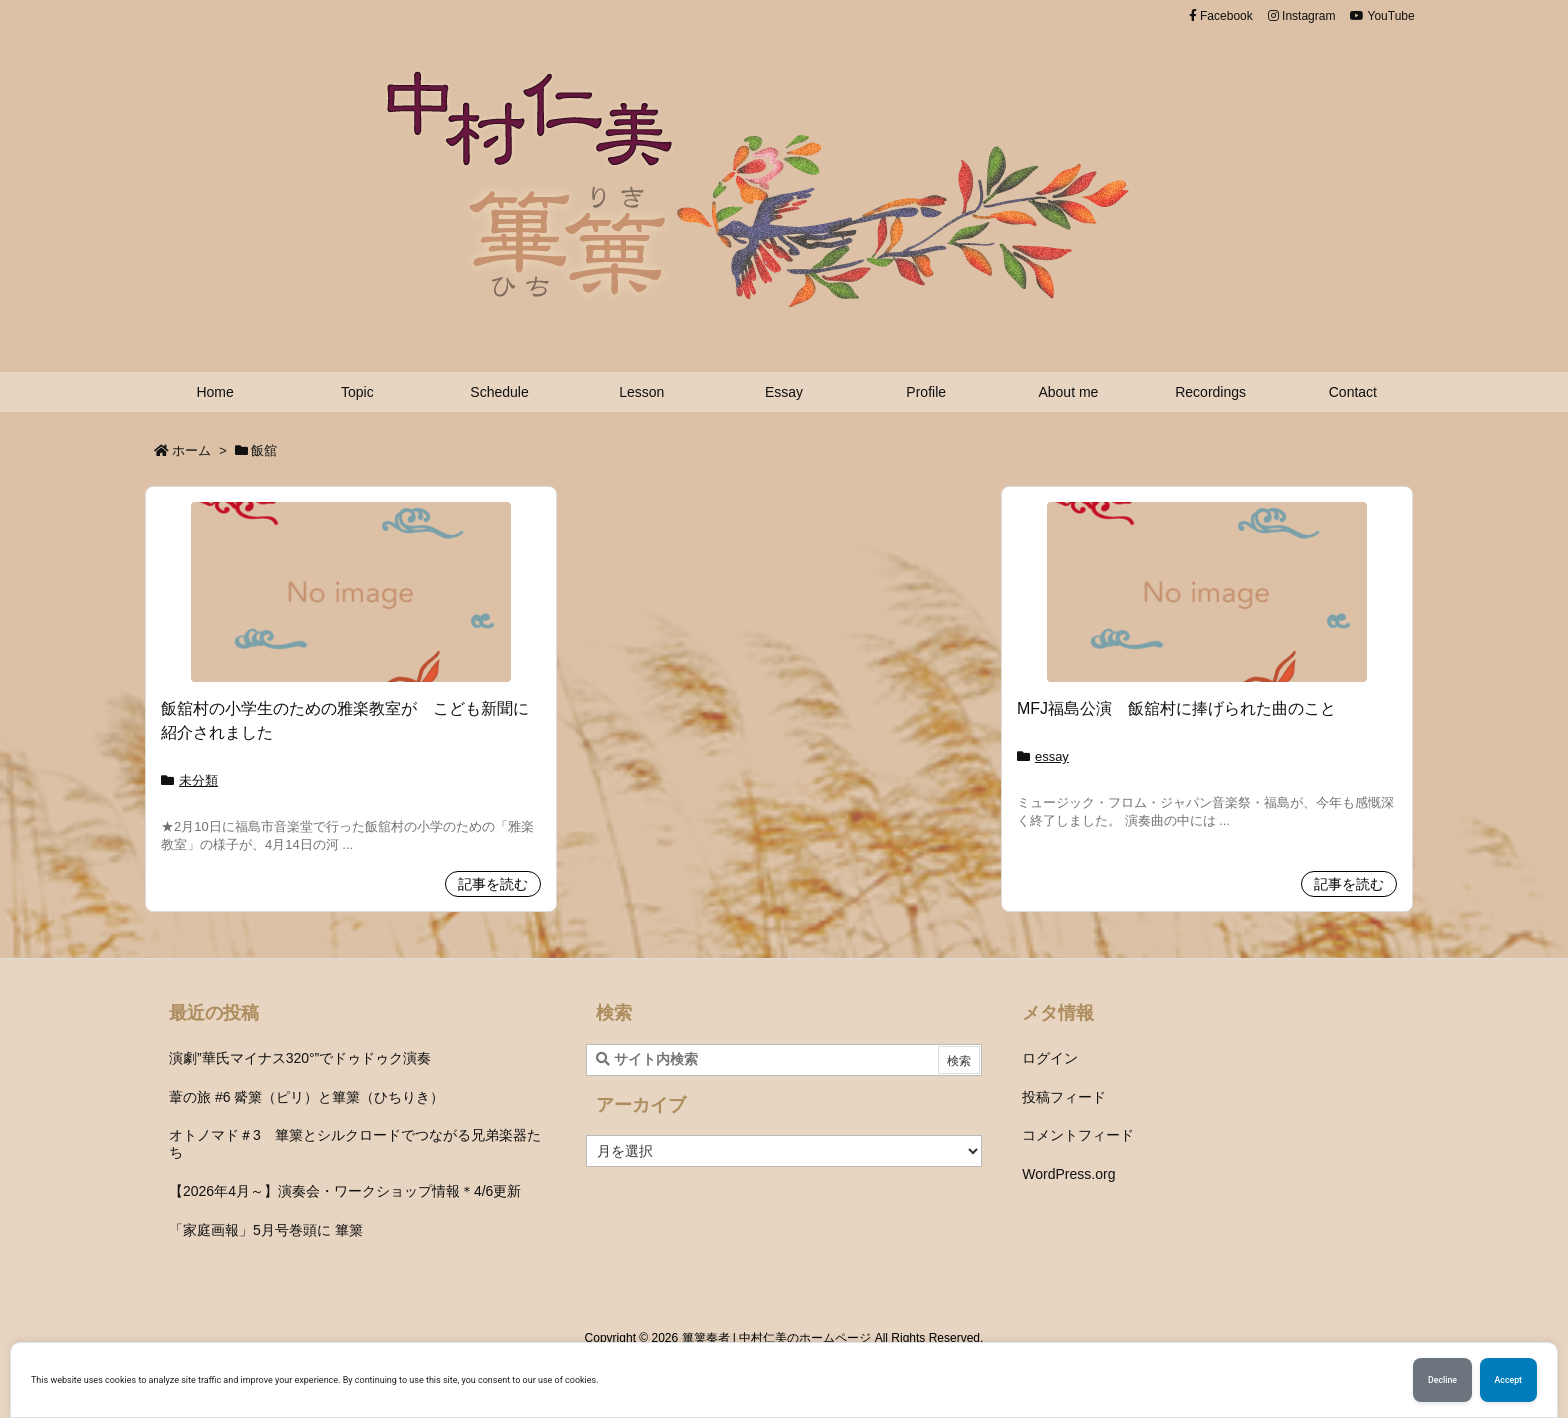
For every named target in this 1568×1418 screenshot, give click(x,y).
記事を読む (493, 884)
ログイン (1050, 1058)
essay (1052, 756)
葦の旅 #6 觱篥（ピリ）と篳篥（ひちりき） (306, 1097)
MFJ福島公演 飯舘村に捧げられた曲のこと (1176, 708)
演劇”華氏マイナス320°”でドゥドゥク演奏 (300, 1058)
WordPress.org (1068, 1174)
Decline (1442, 1380)
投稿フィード (1064, 1097)
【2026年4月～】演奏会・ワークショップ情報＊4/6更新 (345, 1191)
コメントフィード (1078, 1135)
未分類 (198, 780)
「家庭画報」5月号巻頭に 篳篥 (266, 1230)
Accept (1508, 1380)
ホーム (191, 450)
